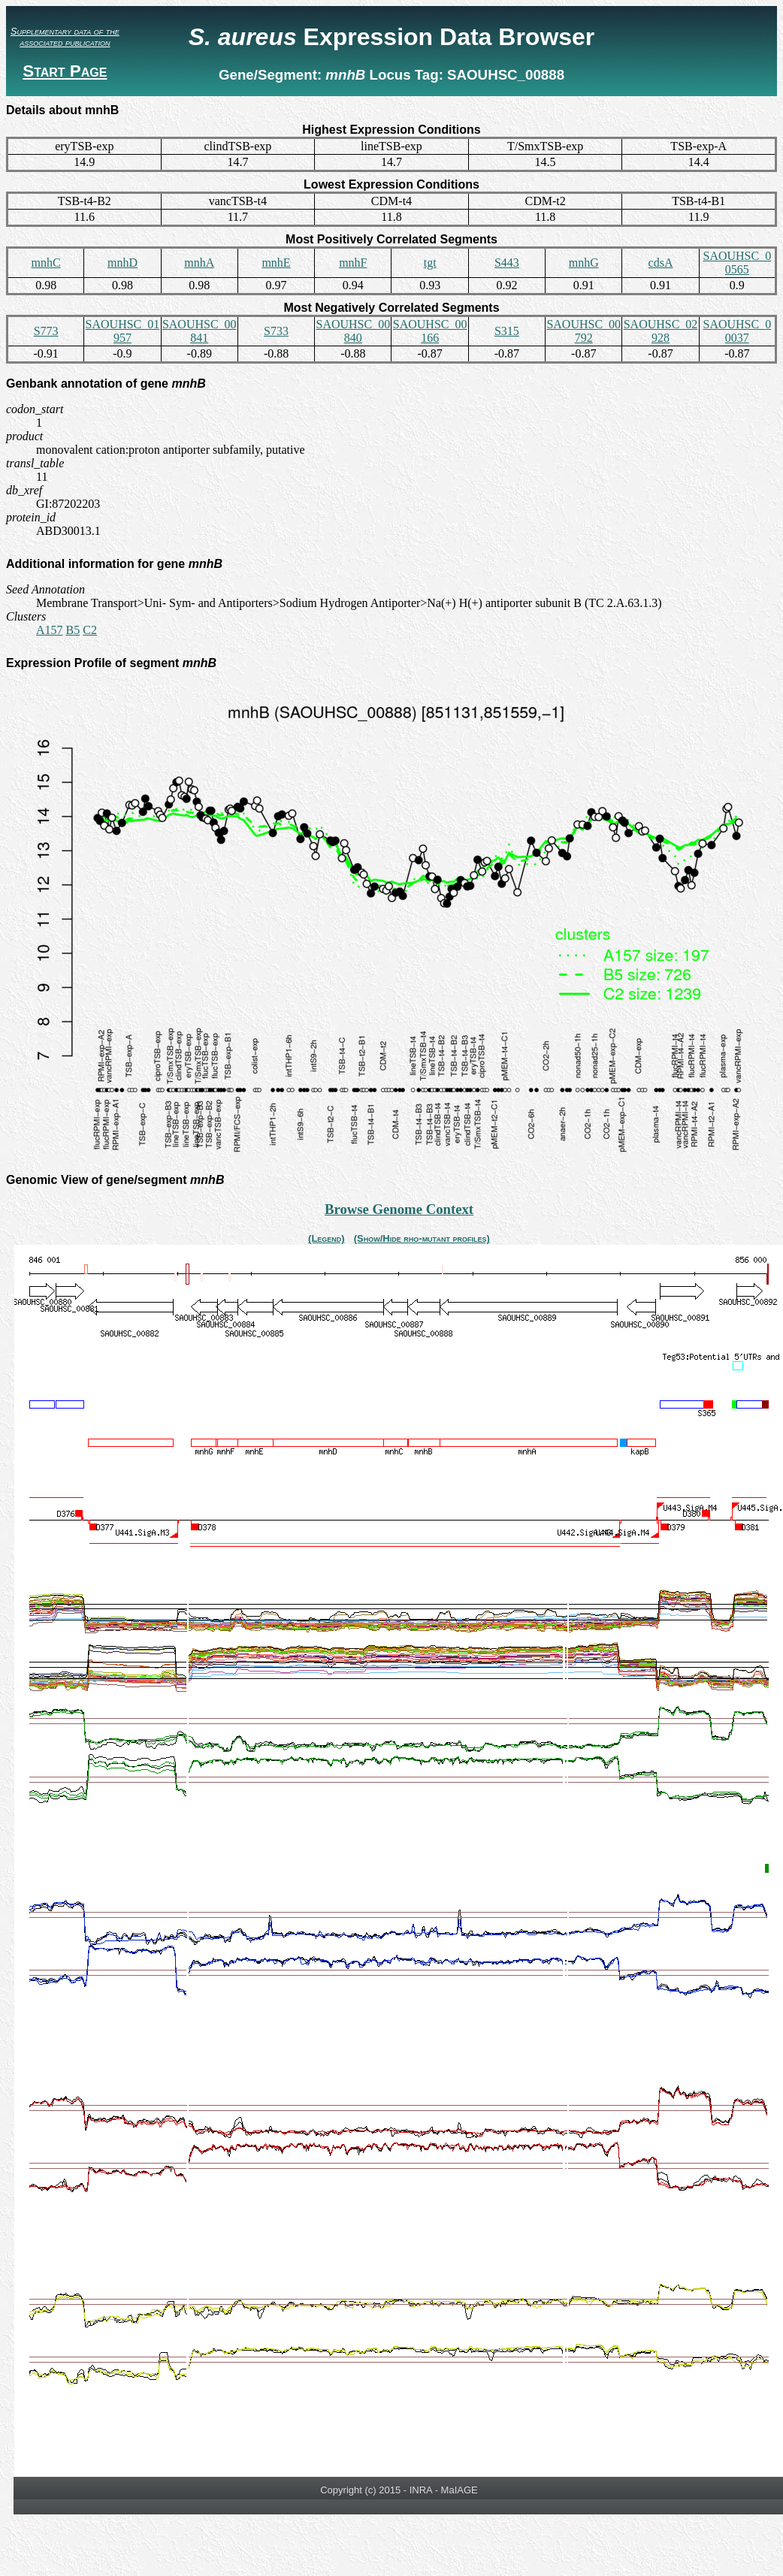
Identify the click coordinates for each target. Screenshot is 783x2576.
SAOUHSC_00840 (353, 331)
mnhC (46, 262)
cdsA (660, 262)
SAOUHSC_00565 (737, 262)
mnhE (276, 262)
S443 (506, 262)
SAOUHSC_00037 (737, 331)
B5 (73, 630)
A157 (49, 630)
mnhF (353, 262)
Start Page (65, 71)
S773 (46, 331)
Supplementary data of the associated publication (65, 37)
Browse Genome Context (399, 1209)
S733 (276, 331)
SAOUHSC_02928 (661, 331)
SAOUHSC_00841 (199, 331)
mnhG (584, 262)
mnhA (199, 262)
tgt (430, 262)
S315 (506, 331)
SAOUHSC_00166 (430, 331)
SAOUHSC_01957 (123, 331)
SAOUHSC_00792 (583, 331)
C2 (90, 630)
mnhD (122, 262)
